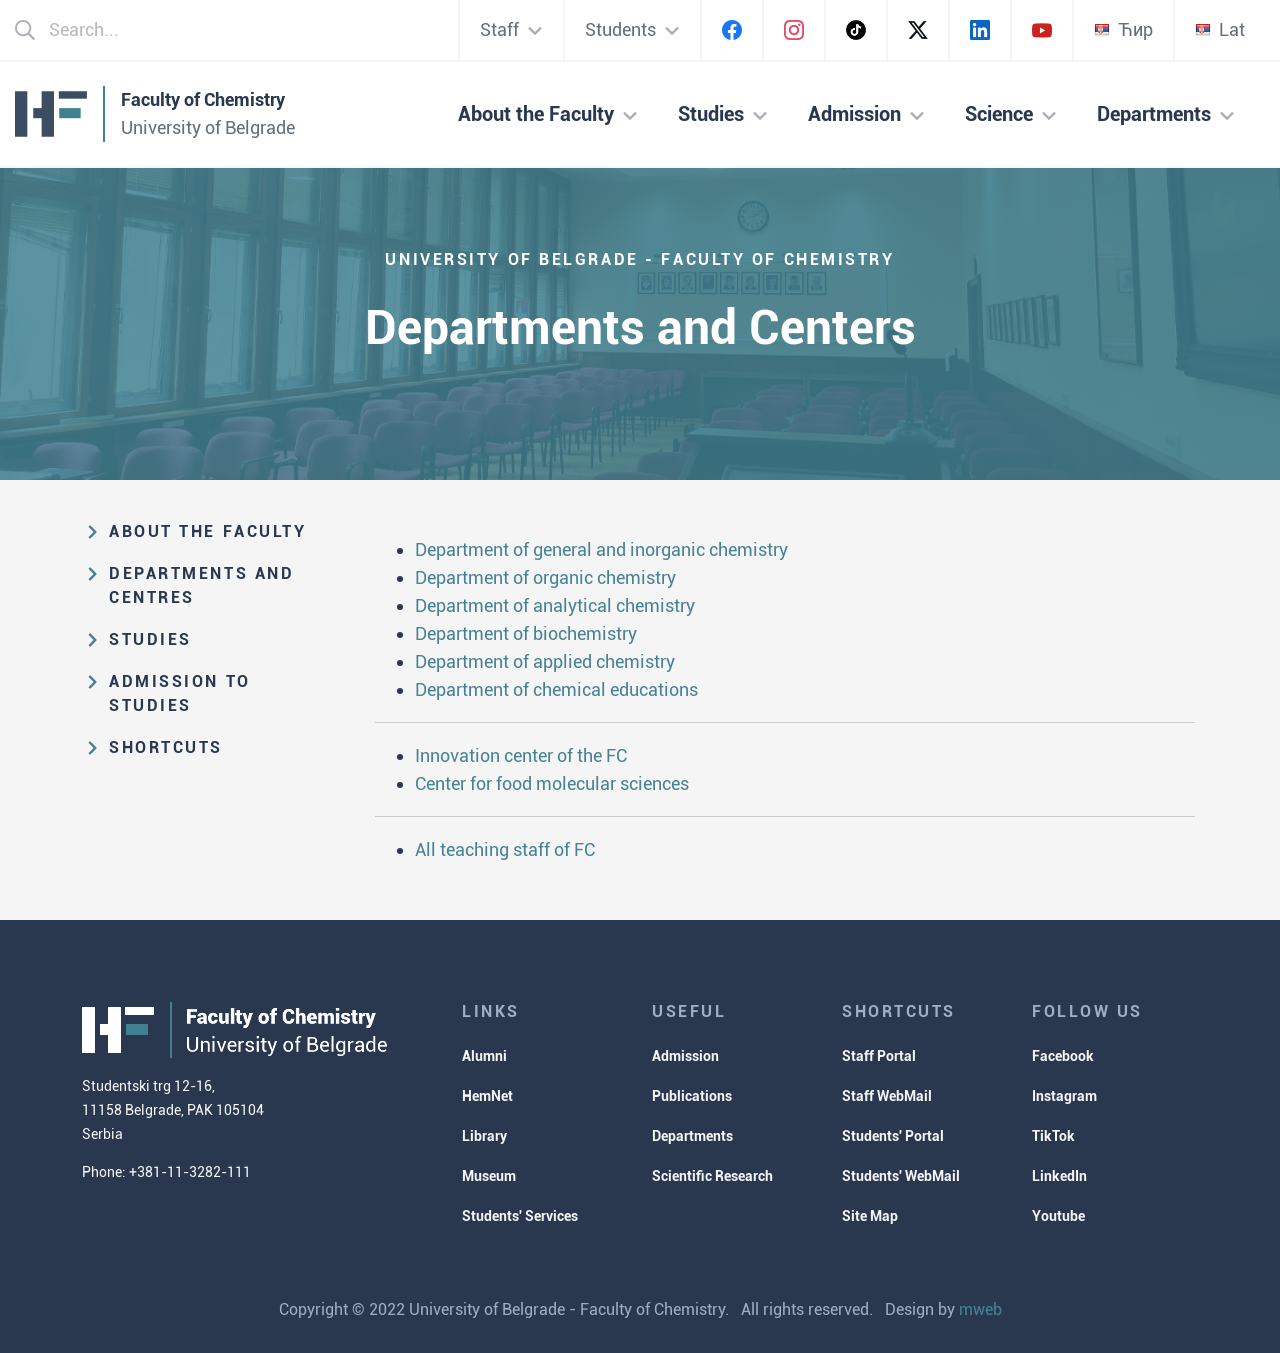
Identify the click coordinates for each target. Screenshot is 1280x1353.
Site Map (870, 1216)
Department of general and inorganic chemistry (601, 549)
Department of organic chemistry (545, 577)
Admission (685, 1056)
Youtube (1058, 1216)
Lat (1220, 29)
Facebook (1063, 1056)
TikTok (1053, 1136)
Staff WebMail (887, 1096)
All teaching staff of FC (505, 849)
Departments (692, 1136)
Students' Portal (893, 1136)
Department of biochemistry (526, 633)
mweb (980, 1309)
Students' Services (520, 1216)
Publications (692, 1096)
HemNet (487, 1096)
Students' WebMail (901, 1176)
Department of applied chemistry (545, 661)
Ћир (1123, 29)
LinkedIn (1059, 1176)
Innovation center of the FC (521, 755)
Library (484, 1136)
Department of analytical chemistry (555, 605)
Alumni (484, 1056)
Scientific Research (712, 1176)
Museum (489, 1176)
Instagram (1064, 1096)
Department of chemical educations (556, 689)
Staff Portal (879, 1056)
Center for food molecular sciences (552, 783)
